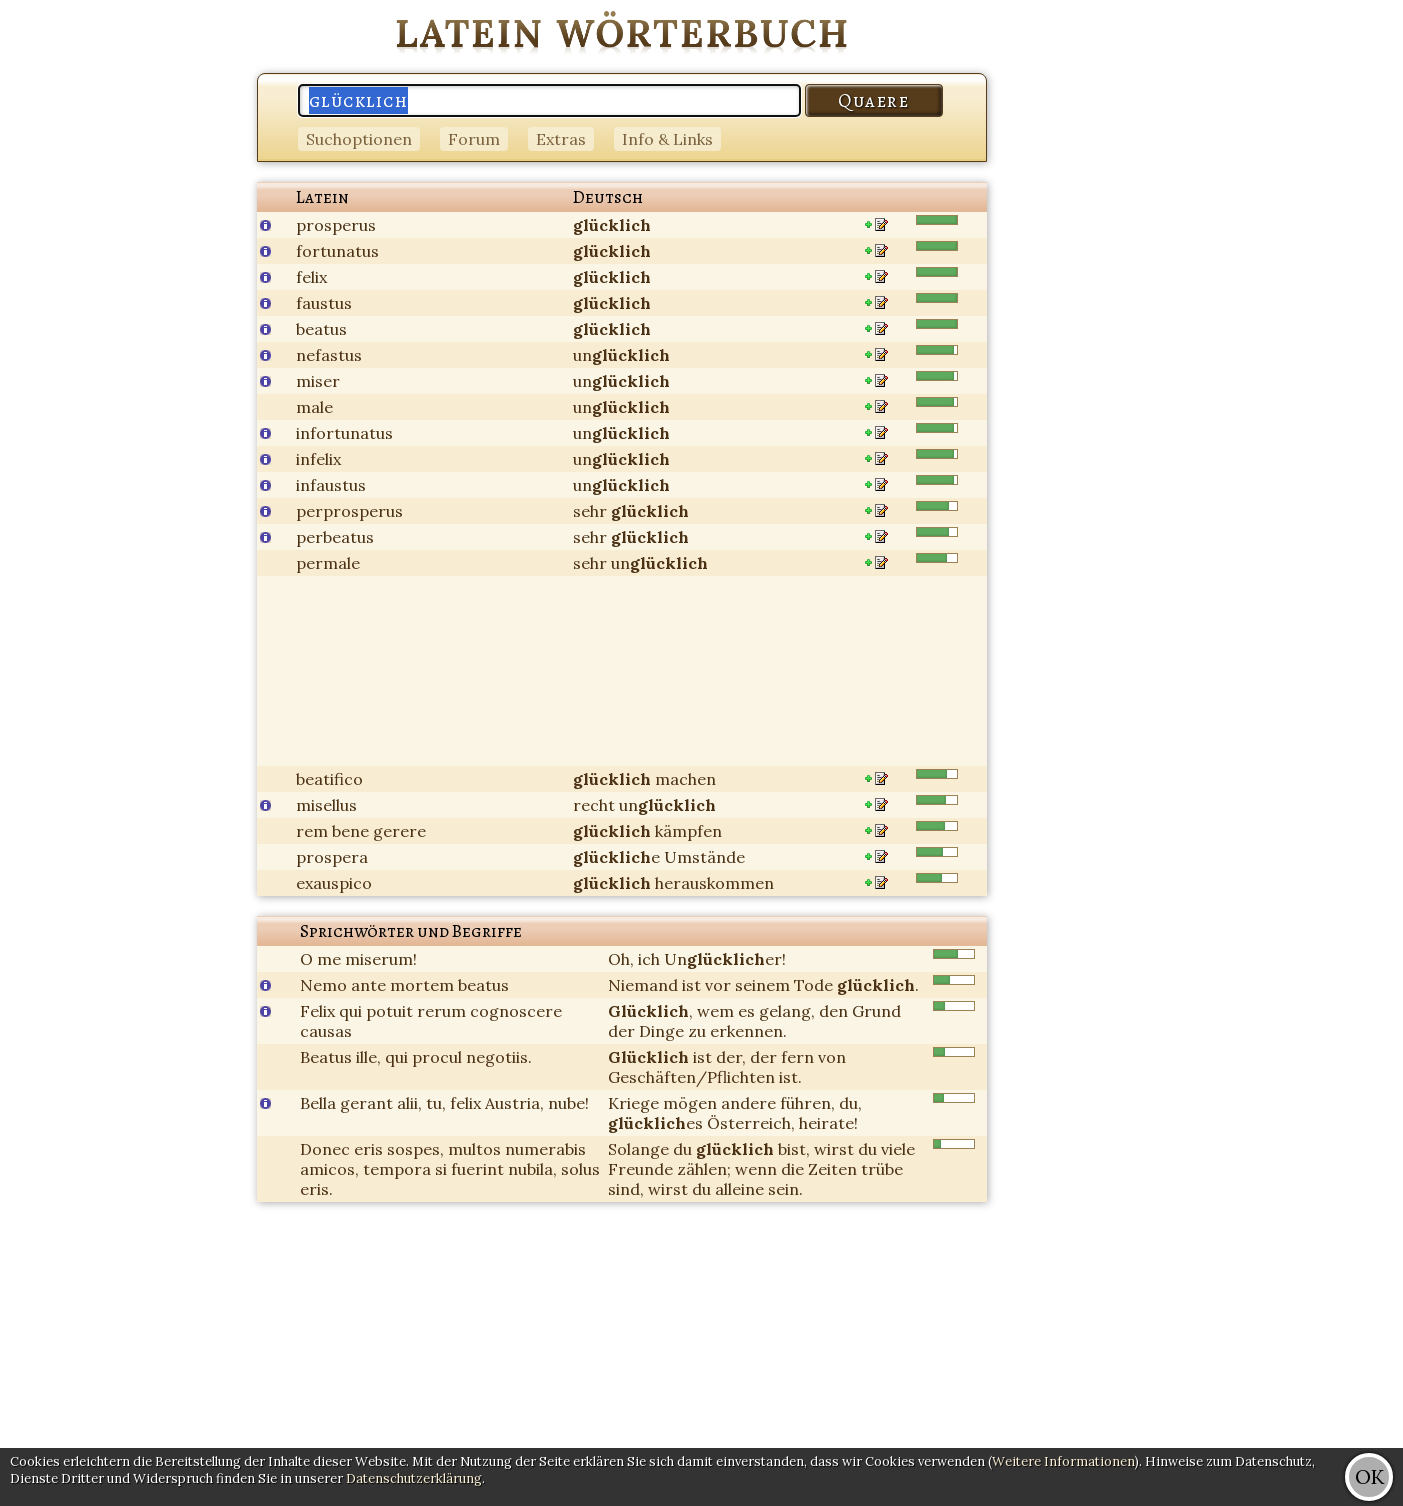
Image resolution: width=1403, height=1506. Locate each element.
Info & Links (667, 139)
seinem (762, 985)
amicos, (329, 1169)
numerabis (545, 1149)
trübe (882, 1169)
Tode (813, 985)
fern (797, 1057)
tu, (436, 1103)
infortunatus (344, 433)
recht (594, 805)
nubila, (532, 1169)
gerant (366, 1103)
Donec (325, 1149)
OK (1369, 1476)
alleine (739, 1189)
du (682, 1149)
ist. (790, 1077)
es (746, 1011)
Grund (876, 1011)
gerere (399, 831)
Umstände (704, 857)
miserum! (381, 959)
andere (748, 1103)
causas (326, 1031)
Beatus (326, 1057)
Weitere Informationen (1063, 1461)
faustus (324, 303)
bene (350, 831)
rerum (441, 1011)
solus (580, 1169)
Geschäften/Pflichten (691, 1077)
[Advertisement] (1323, 300)
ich (649, 959)
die (792, 1169)
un (621, 355)
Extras (561, 139)
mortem (422, 985)
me (329, 959)
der (621, 1031)
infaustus (331, 485)
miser (318, 381)
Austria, (514, 1103)
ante (368, 985)
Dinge (661, 1031)
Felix (317, 1011)
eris (368, 1149)
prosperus (336, 225)
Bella (318, 1103)
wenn (756, 1169)
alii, (409, 1103)
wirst (834, 1149)
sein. (785, 1189)
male (314, 407)
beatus (321, 329)
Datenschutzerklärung (414, 1478)
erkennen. (748, 1031)
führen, (807, 1103)
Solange (638, 1149)
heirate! (828, 1123)
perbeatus (335, 537)
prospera (332, 857)
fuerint (477, 1169)
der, (731, 1057)
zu (697, 1031)
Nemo (323, 985)
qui (350, 1011)
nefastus (329, 355)
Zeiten (832, 1169)
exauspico (334, 883)
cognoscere (516, 1011)
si (441, 1169)
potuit (389, 1011)
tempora (397, 1169)
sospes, (415, 1149)
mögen (690, 1103)
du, (850, 1103)
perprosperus (349, 511)
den (833, 1011)
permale (328, 563)
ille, (368, 1057)
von (832, 1057)
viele (898, 1149)
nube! (568, 1103)
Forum (474, 139)
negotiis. (499, 1057)
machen (685, 779)
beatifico (329, 779)
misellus (326, 805)
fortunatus (337, 251)
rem (312, 831)
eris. (316, 1189)
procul (437, 1057)
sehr (590, 511)
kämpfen (688, 831)
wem (715, 1011)
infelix (318, 459)
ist (691, 985)
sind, (626, 1189)
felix (311, 277)
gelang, (787, 1011)
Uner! (725, 959)
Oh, (621, 959)
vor (718, 985)
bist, (794, 1149)
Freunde (640, 1169)
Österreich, (751, 1123)
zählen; (704, 1169)
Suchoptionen (359, 139)
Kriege (633, 1103)
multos (474, 1149)
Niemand (643, 985)
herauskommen (714, 883)
